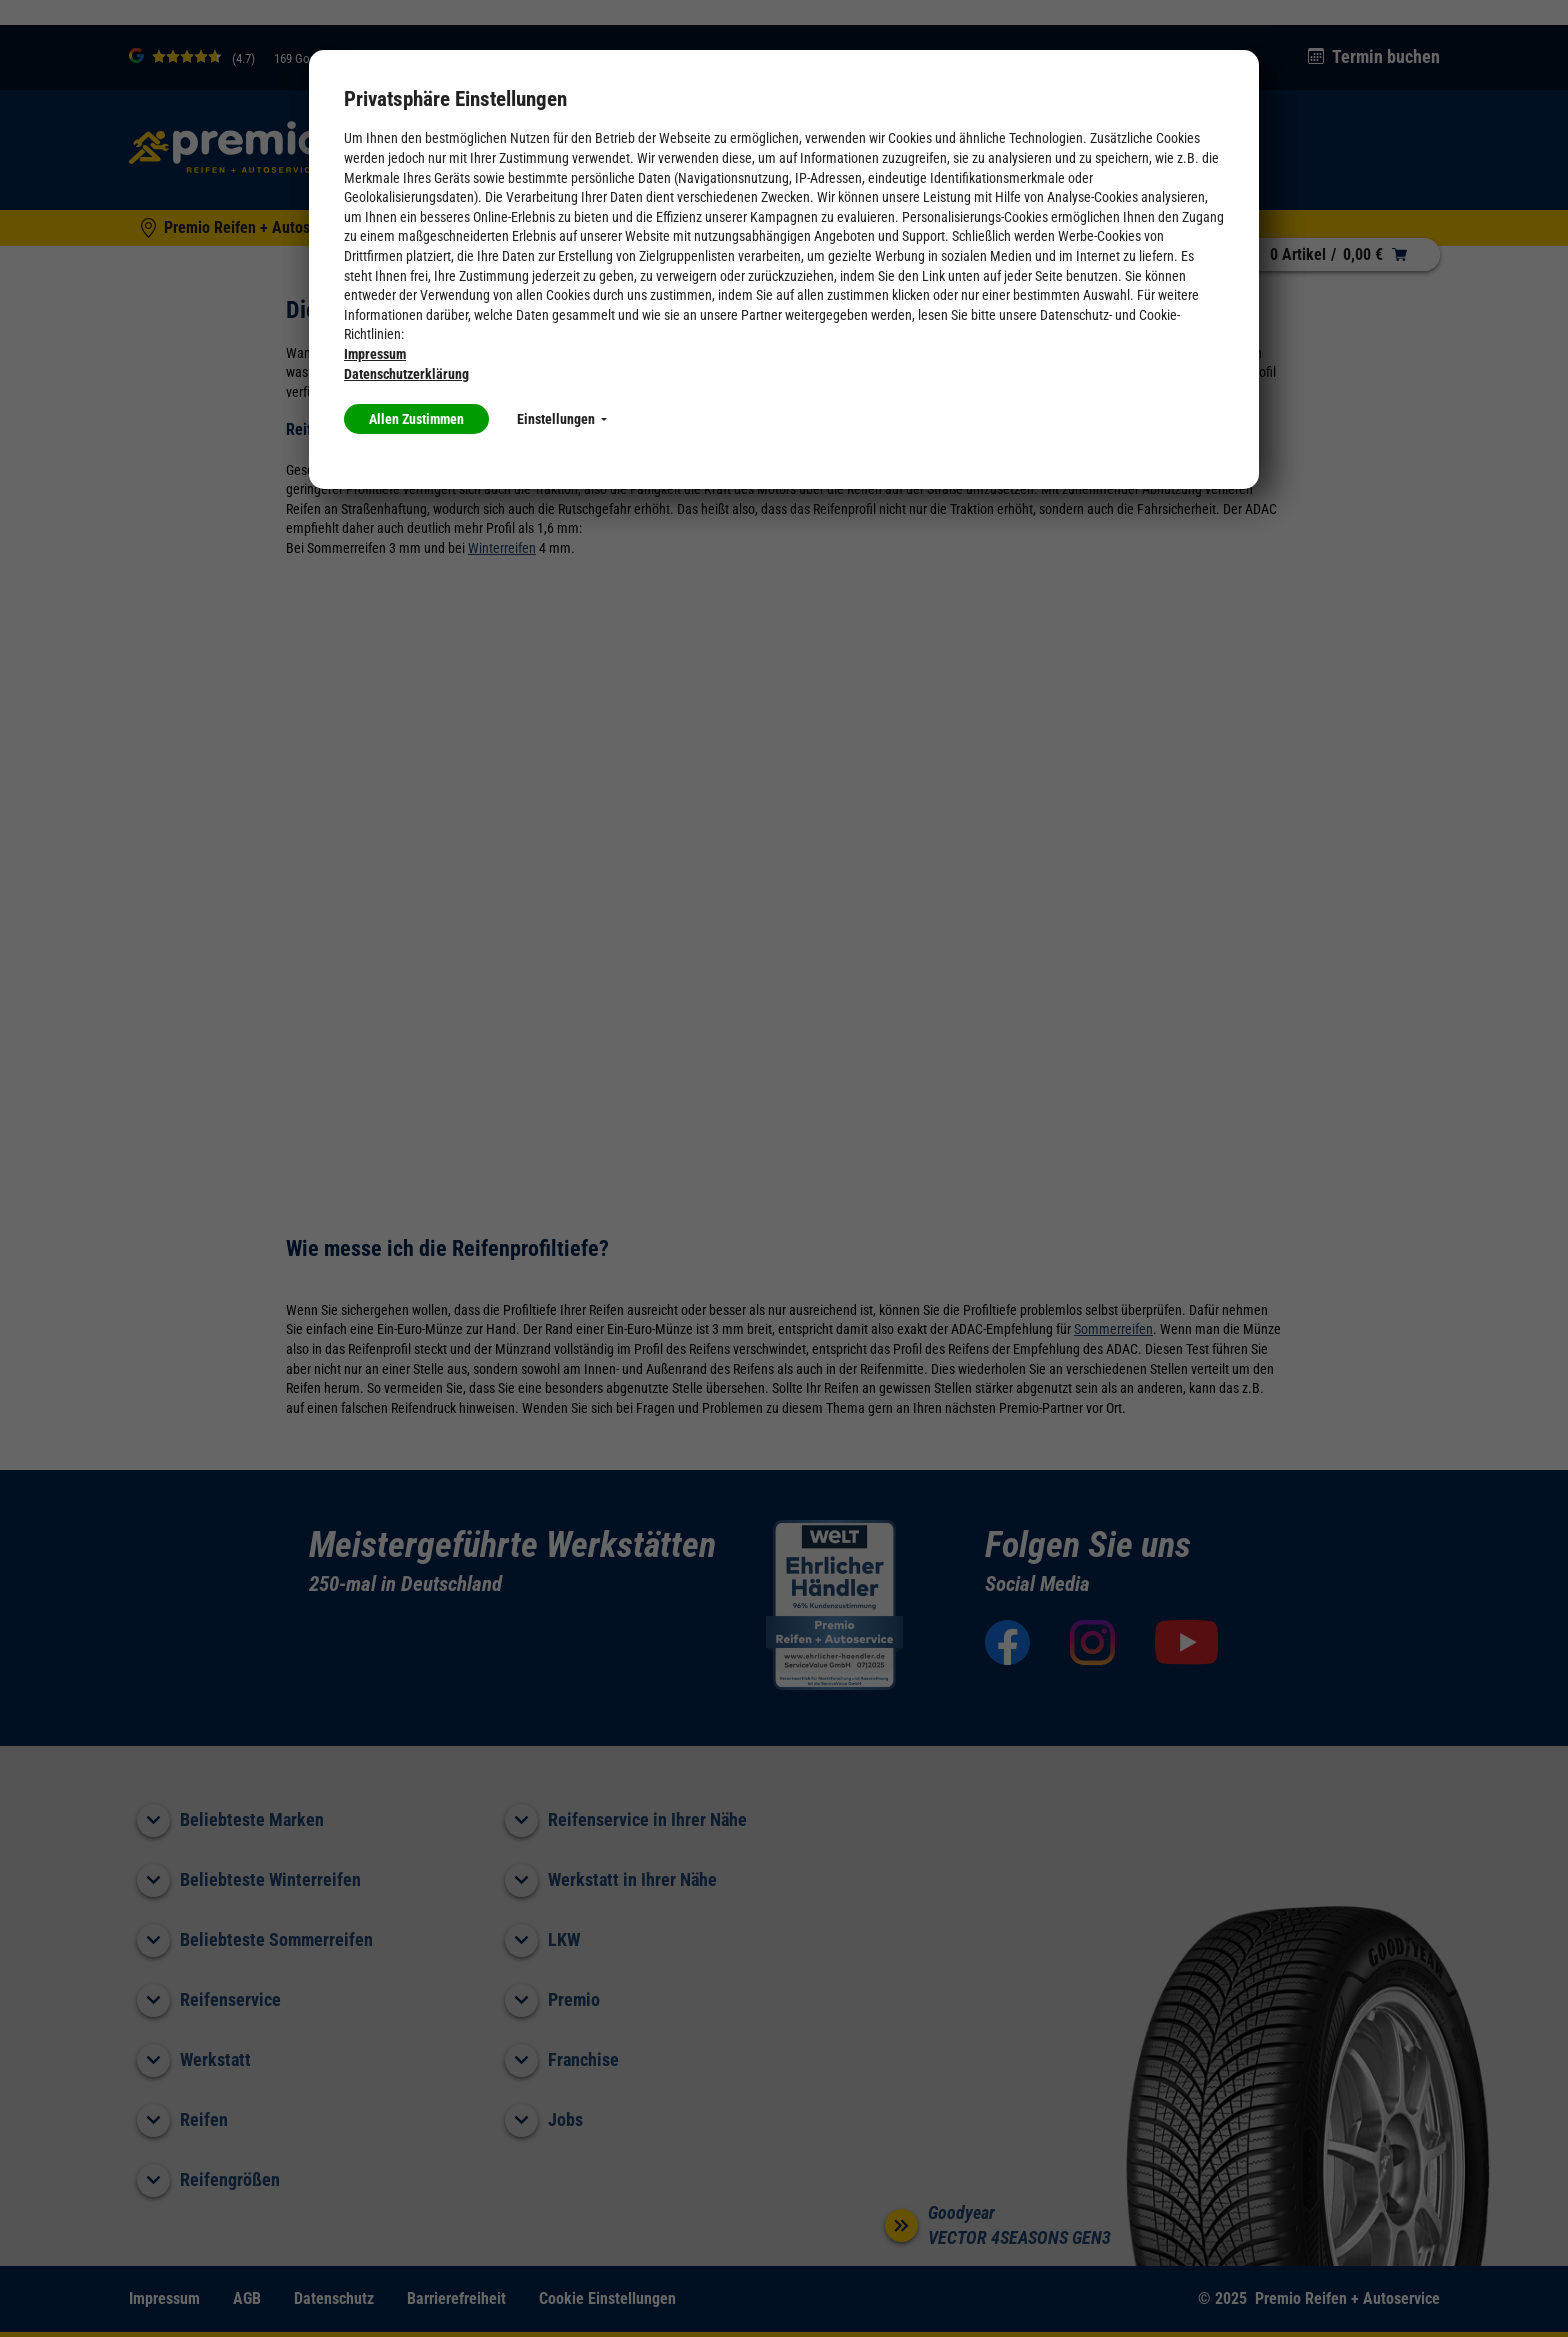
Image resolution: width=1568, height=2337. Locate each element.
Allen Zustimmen (416, 419)
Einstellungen (562, 419)
